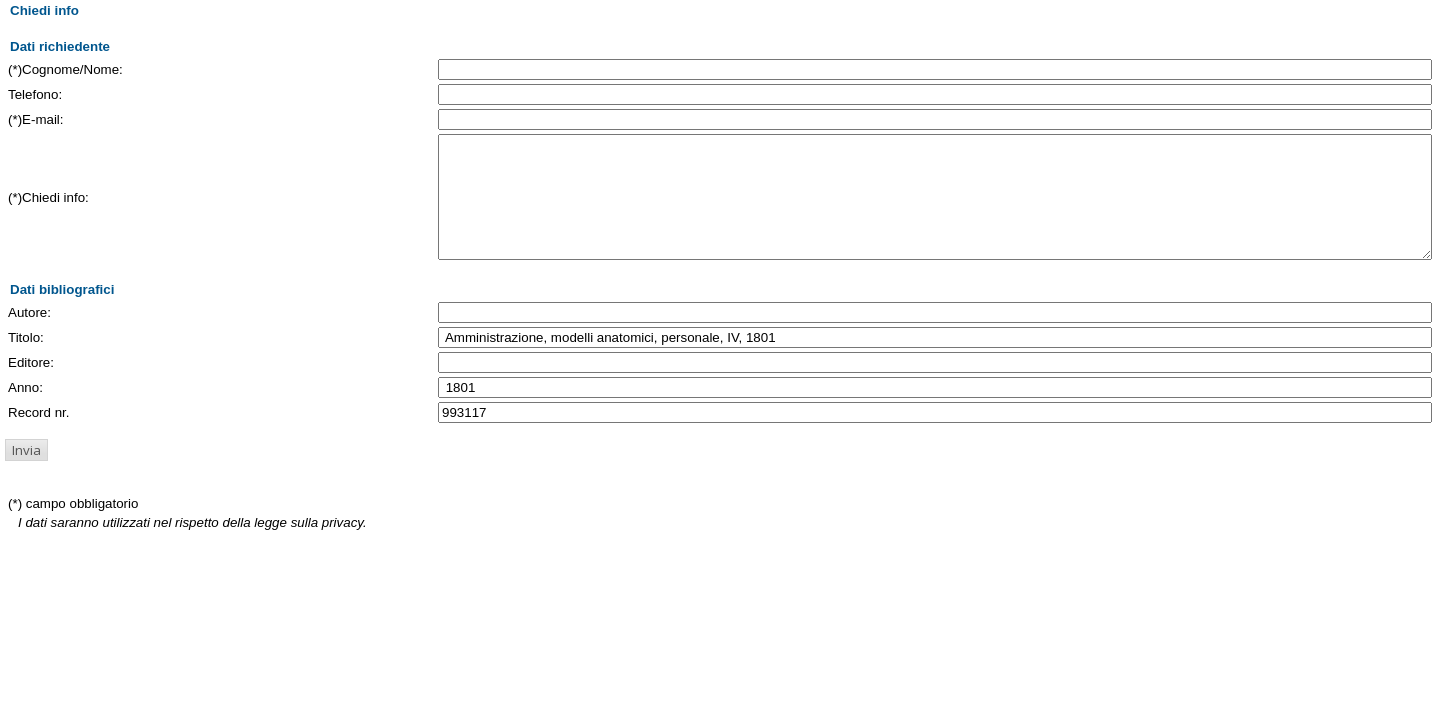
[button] (26, 474)
